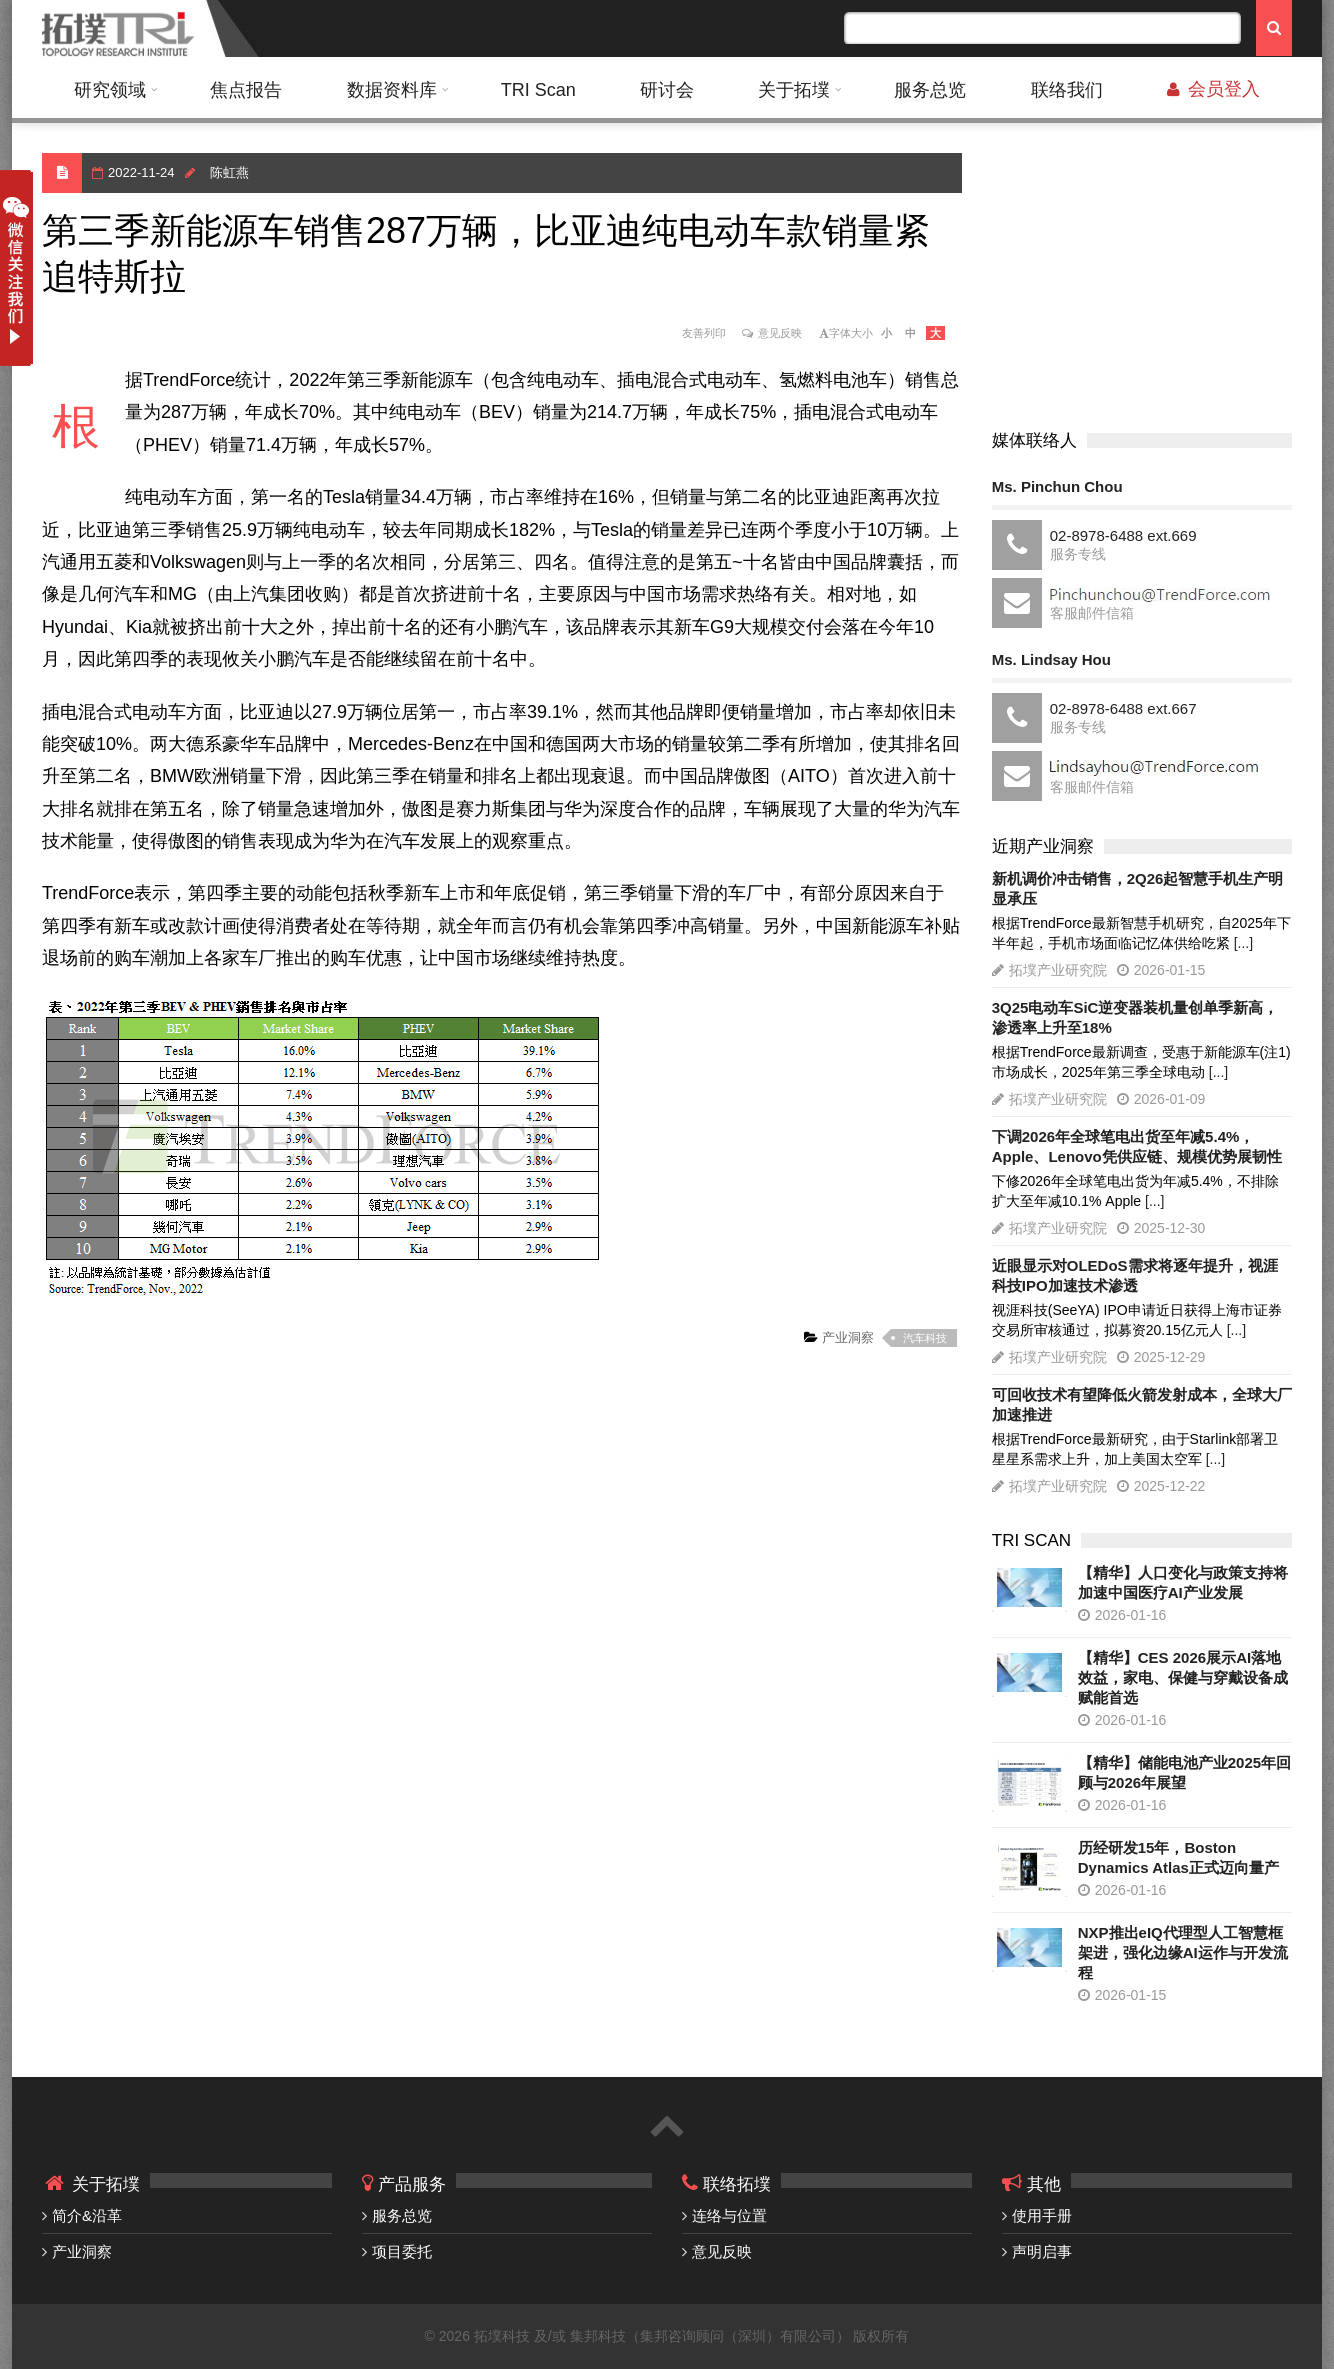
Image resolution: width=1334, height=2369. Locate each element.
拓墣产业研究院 (1058, 970)
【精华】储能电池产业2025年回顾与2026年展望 (1184, 1772)
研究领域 (110, 90)
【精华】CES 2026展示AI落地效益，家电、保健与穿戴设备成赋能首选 (1183, 1677)
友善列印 (704, 333)
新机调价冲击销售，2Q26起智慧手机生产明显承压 (1138, 888)
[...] (1243, 943)
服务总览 (930, 90)
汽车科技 (925, 1338)
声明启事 (1042, 2251)
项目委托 (402, 2251)
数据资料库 (392, 90)
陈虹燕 (229, 172)
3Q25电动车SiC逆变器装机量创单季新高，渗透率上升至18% (1135, 1017)
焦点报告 (246, 90)
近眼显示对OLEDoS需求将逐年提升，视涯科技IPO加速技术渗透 (1135, 1275)
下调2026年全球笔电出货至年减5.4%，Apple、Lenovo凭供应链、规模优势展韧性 (1137, 1146)
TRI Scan (538, 90)
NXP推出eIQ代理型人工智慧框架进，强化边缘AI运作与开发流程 (1183, 1952)
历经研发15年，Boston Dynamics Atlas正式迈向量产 (1178, 1857)
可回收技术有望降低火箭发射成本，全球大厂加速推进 (1142, 1404)
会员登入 (1213, 89)
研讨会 (667, 90)
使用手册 (1042, 2215)
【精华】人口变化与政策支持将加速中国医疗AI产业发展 (1183, 1582)
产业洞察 (846, 1337)
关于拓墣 (794, 90)
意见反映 (780, 333)
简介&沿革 (87, 2215)
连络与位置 (729, 2215)
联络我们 (1067, 90)
